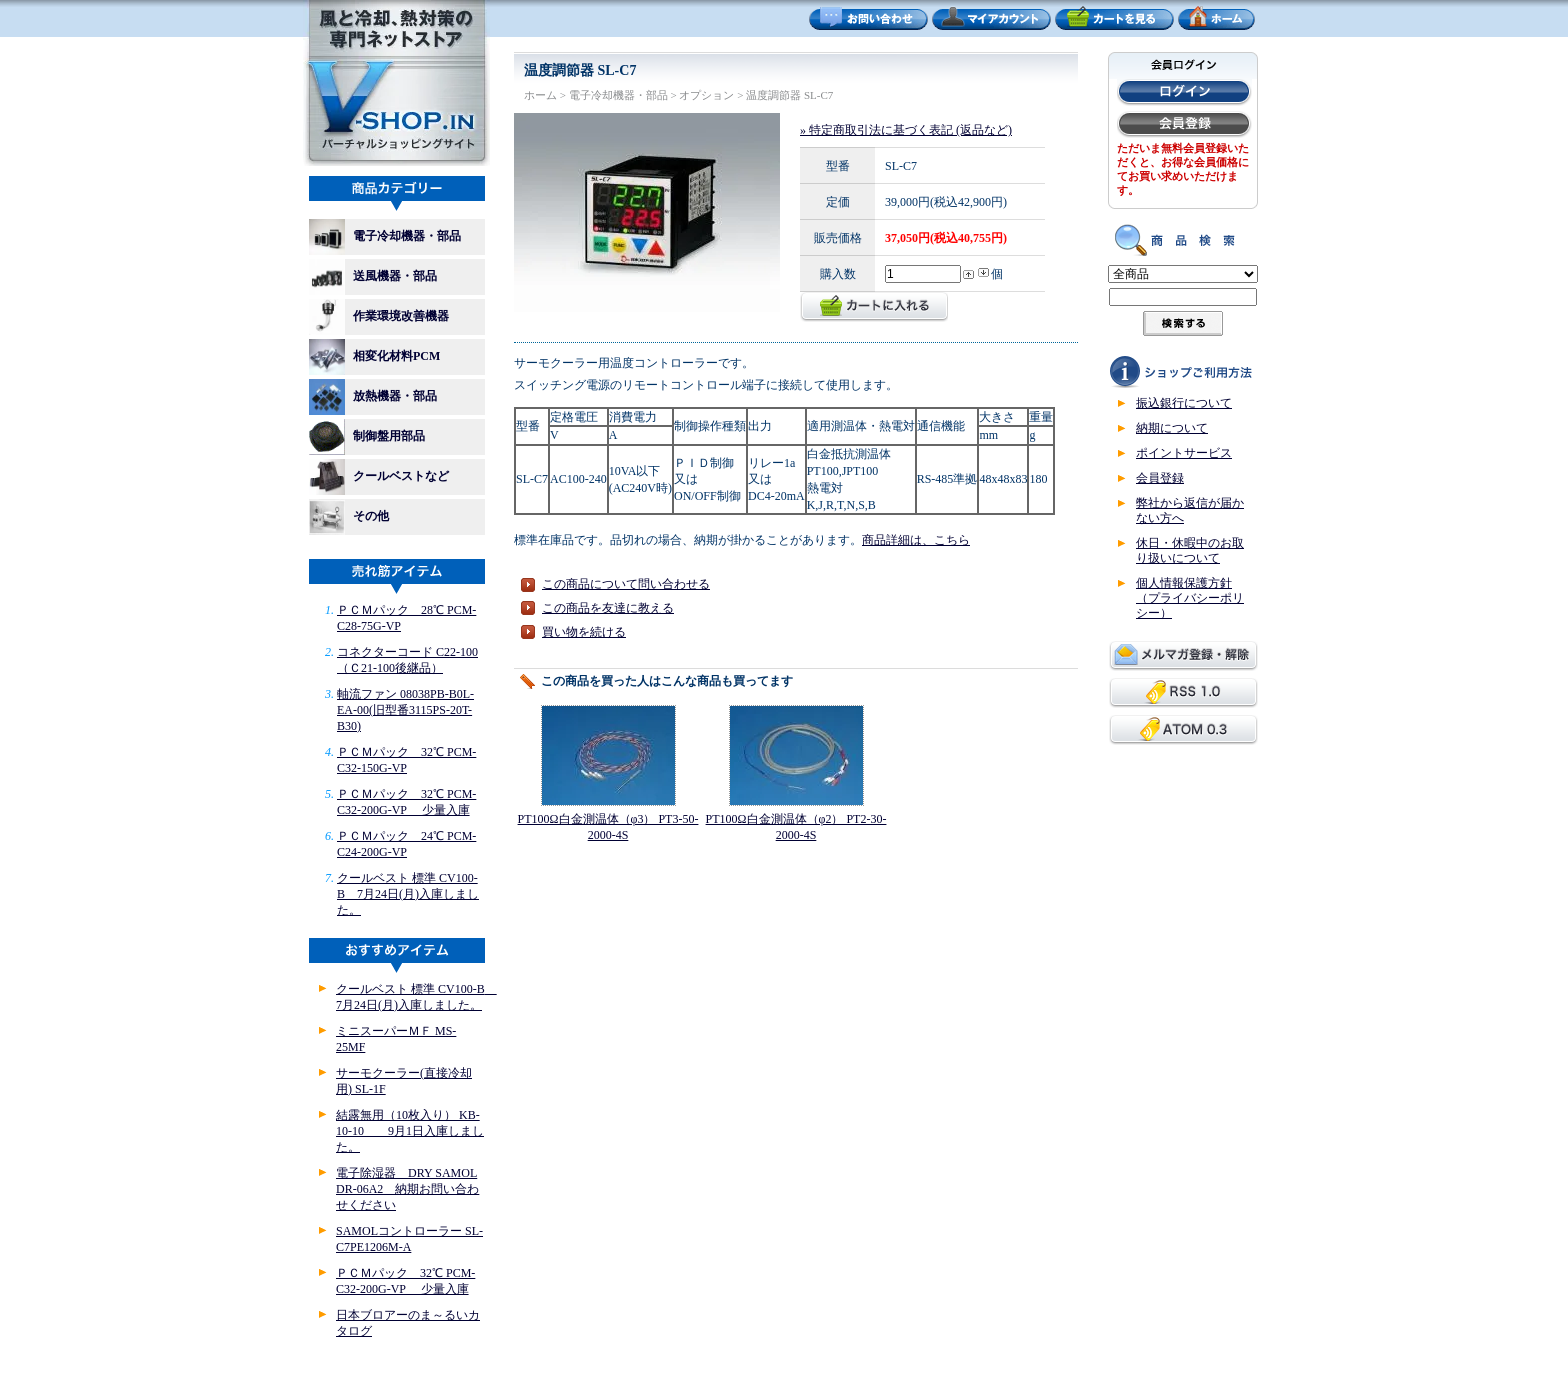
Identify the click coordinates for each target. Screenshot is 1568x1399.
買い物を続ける (584, 632)
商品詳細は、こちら (916, 540)
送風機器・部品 (379, 277)
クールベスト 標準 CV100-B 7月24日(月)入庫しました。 (408, 894)
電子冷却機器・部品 (385, 237)
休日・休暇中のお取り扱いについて (1190, 550)
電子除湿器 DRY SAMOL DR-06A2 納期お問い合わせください (407, 1189)
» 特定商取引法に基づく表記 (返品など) (906, 130)
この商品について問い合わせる (626, 584)
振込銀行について (1184, 403)
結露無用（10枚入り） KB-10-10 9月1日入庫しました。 (410, 1131)
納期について (1172, 428)
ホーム (540, 95)
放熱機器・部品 (379, 397)
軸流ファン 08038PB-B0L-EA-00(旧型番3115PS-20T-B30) (405, 710)
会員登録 (1160, 478)
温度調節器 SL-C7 (789, 95)
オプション (706, 95)
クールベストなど (379, 477)
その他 (349, 517)
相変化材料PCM (380, 357)
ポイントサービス (1184, 453)
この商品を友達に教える (608, 608)
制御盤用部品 (373, 437)
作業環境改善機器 (385, 317)
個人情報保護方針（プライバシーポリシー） (1190, 598)
